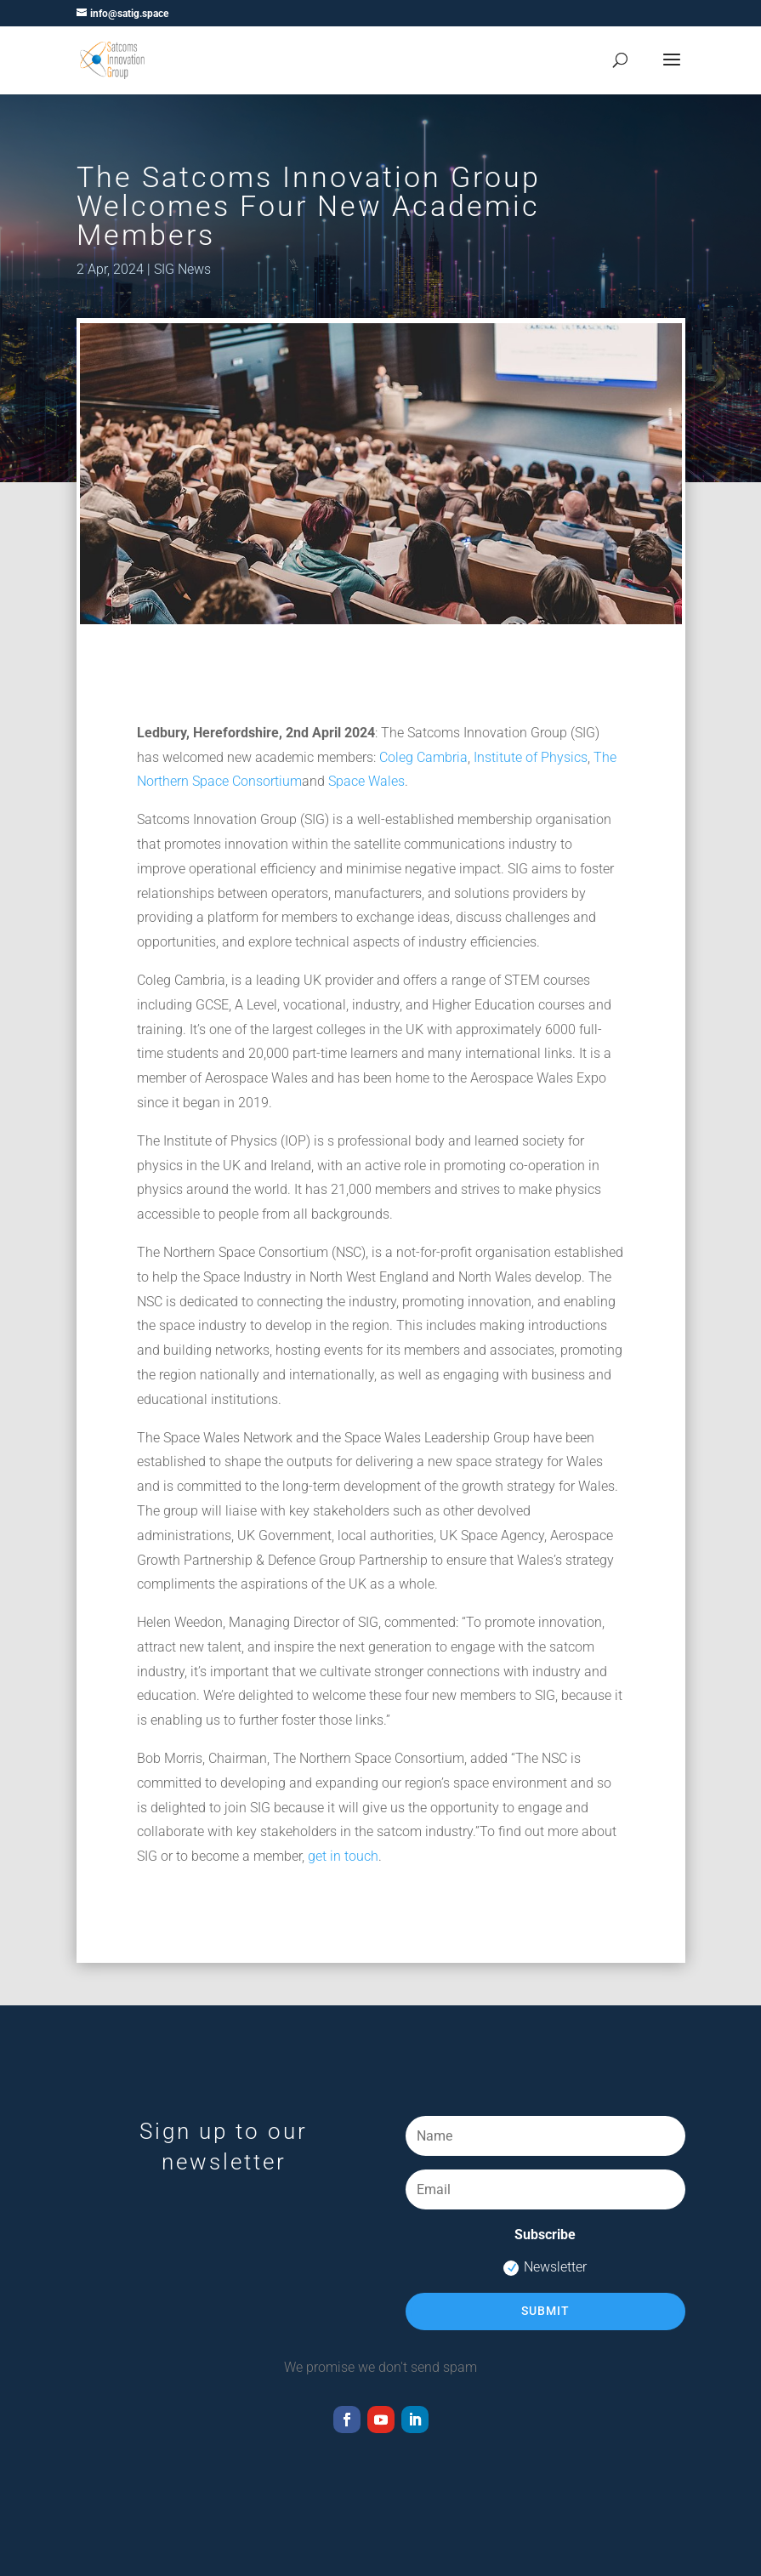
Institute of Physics (531, 757)
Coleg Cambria (423, 757)
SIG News (182, 269)
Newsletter (545, 2267)
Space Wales (366, 781)
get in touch (343, 1856)
